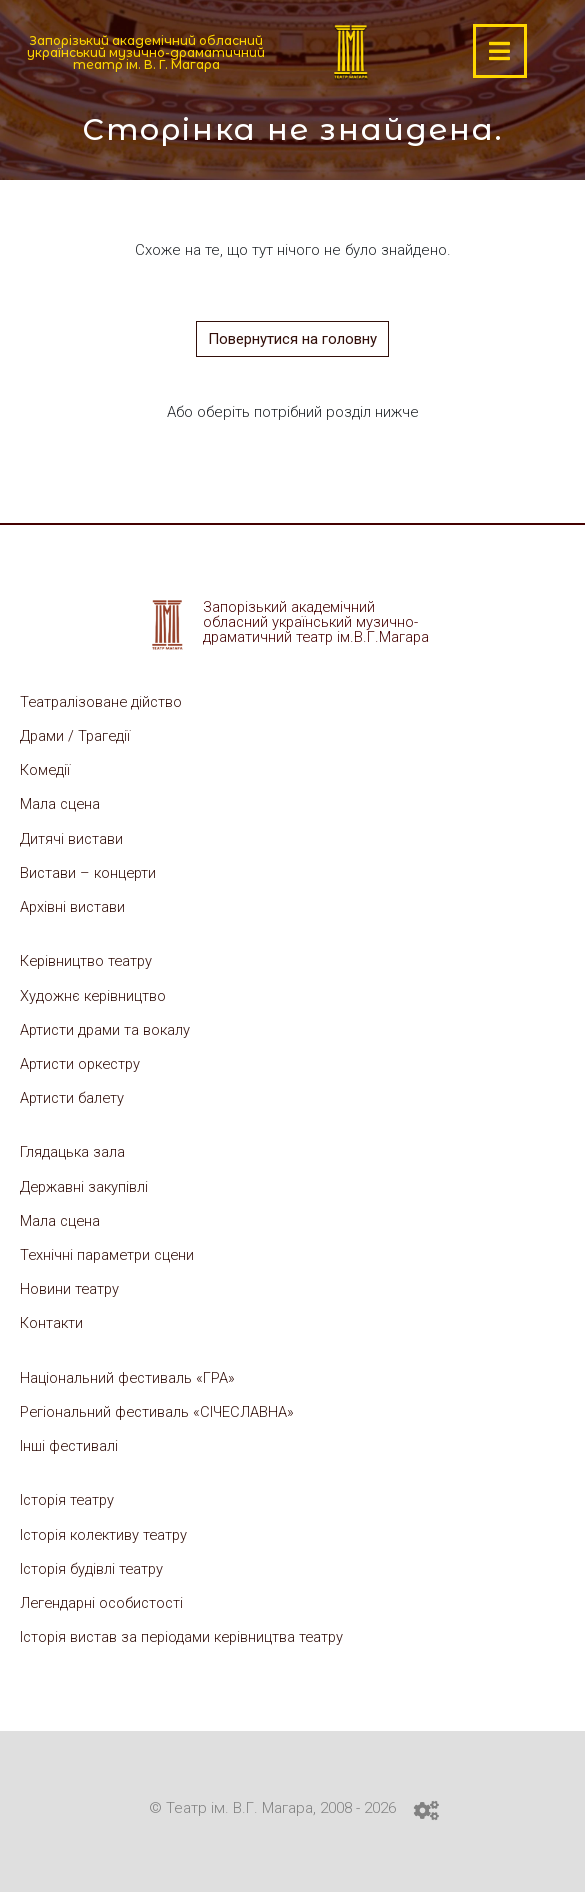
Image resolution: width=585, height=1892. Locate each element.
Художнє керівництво (95, 994)
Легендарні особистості (105, 1598)
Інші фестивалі (70, 1442)
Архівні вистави (73, 906)
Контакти (52, 1320)
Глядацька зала (73, 1150)
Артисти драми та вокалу (107, 1028)
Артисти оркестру (83, 1062)
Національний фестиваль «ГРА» (128, 1374)
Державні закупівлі (85, 1184)
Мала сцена (61, 804)
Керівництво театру (88, 960)
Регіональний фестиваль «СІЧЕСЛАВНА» (159, 1408)
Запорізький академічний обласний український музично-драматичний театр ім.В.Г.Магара (319, 622)
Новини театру (70, 1286)
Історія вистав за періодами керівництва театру (187, 1632)
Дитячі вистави (72, 838)
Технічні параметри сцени (110, 1252)
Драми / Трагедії (77, 736)
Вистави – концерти (90, 872)
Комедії (46, 770)
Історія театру (69, 1496)
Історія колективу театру (107, 1530)
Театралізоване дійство (103, 702)
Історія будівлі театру (93, 1564)
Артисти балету (73, 1096)
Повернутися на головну (292, 339)
